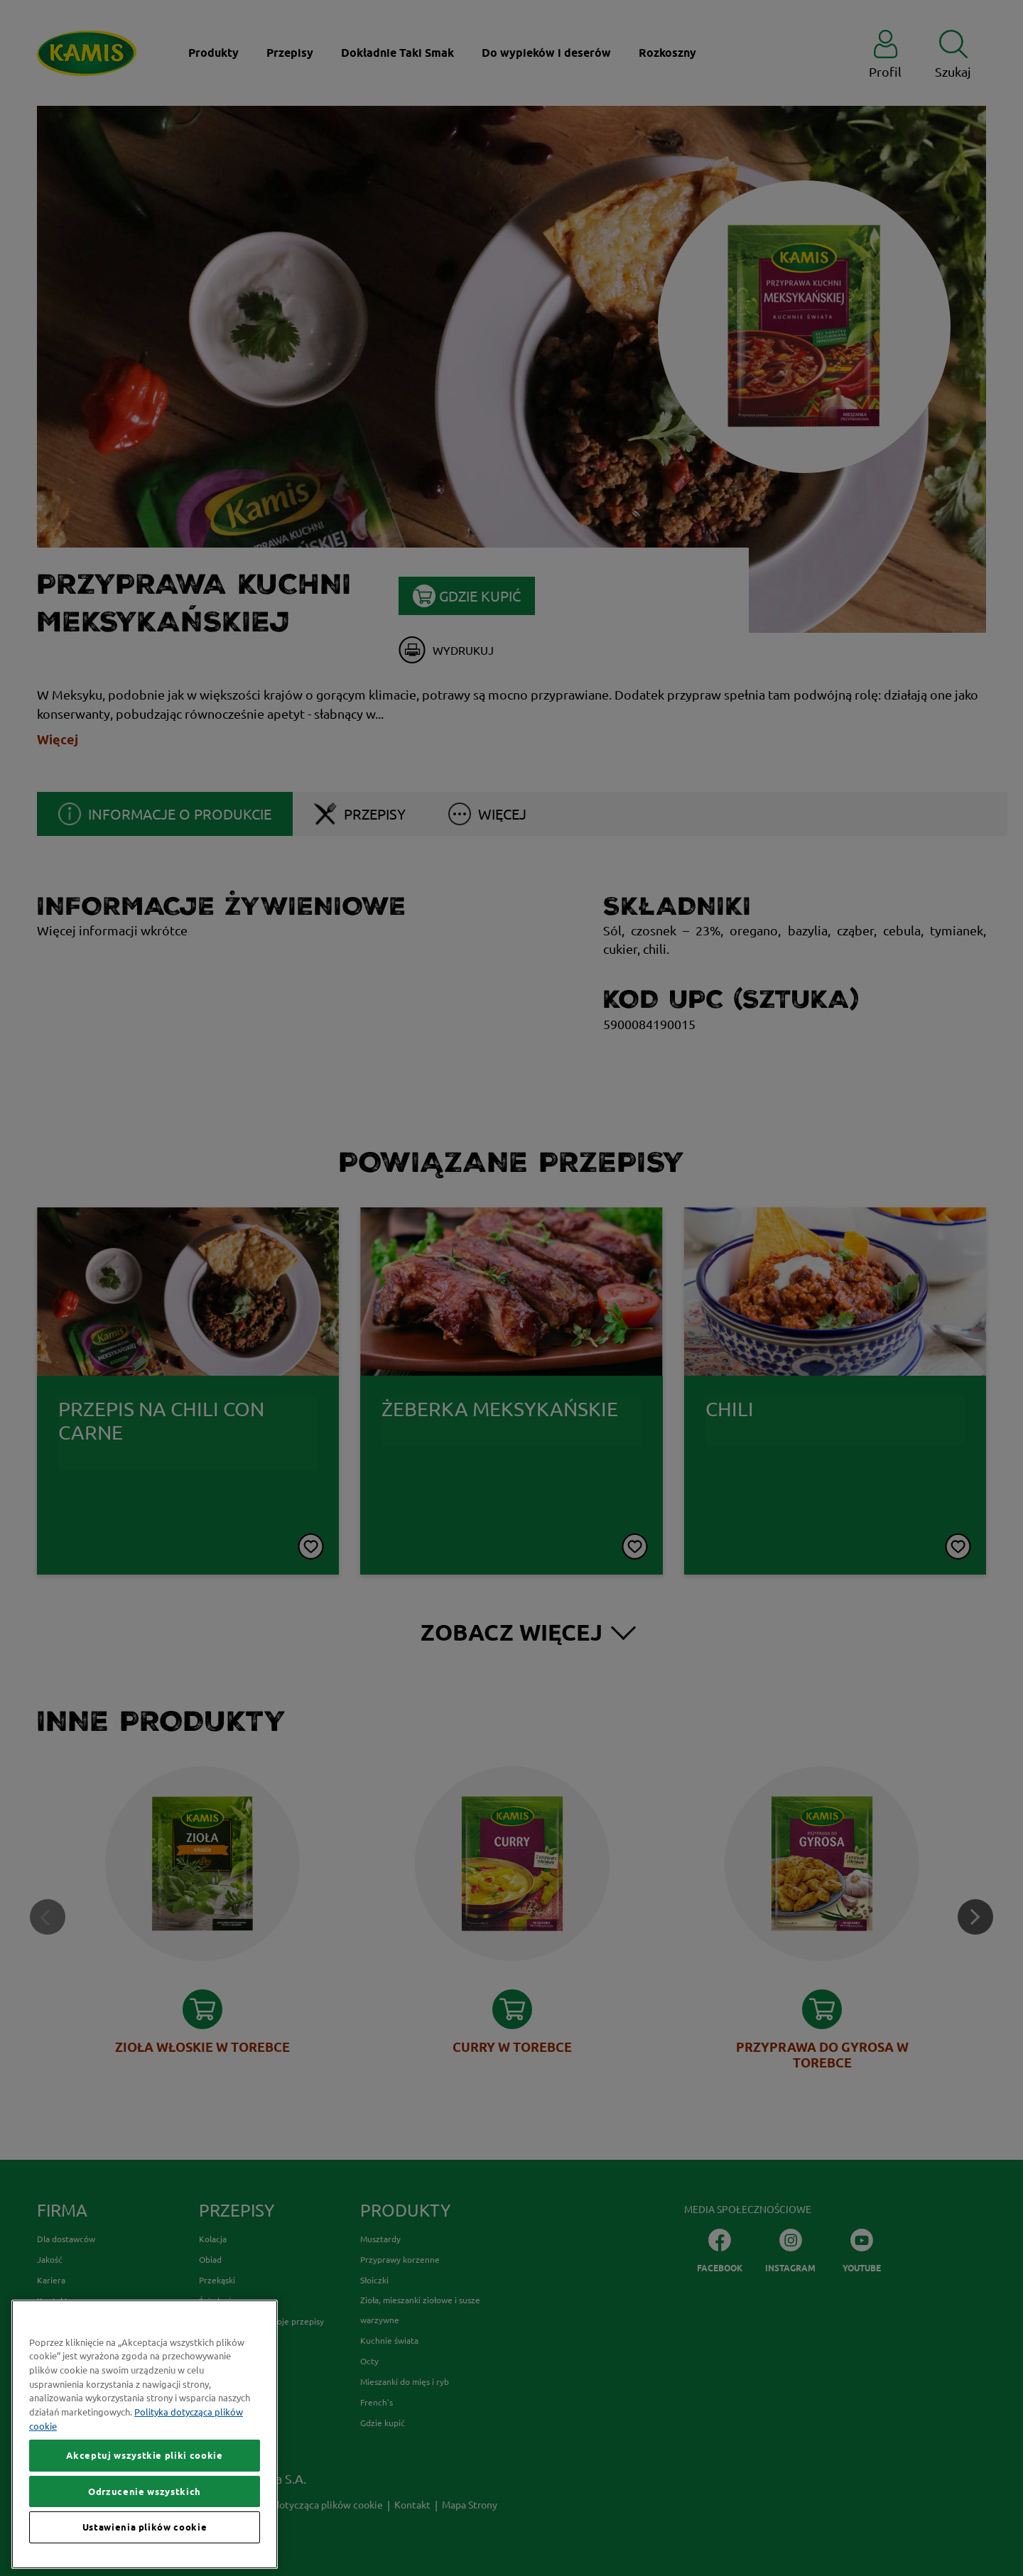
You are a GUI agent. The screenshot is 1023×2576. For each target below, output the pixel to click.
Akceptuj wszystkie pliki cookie (144, 2507)
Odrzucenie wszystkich (144, 2542)
